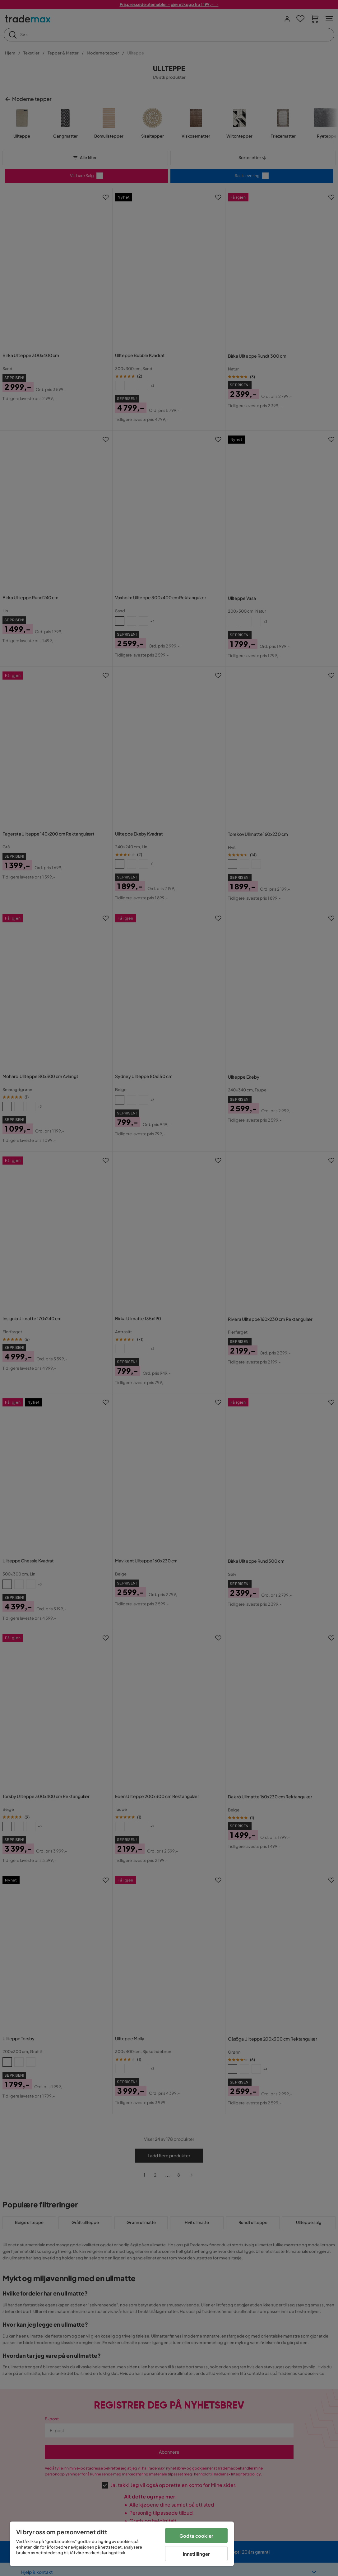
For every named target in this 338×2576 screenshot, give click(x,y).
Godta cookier (196, 2536)
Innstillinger (196, 2554)
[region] (122, 2544)
